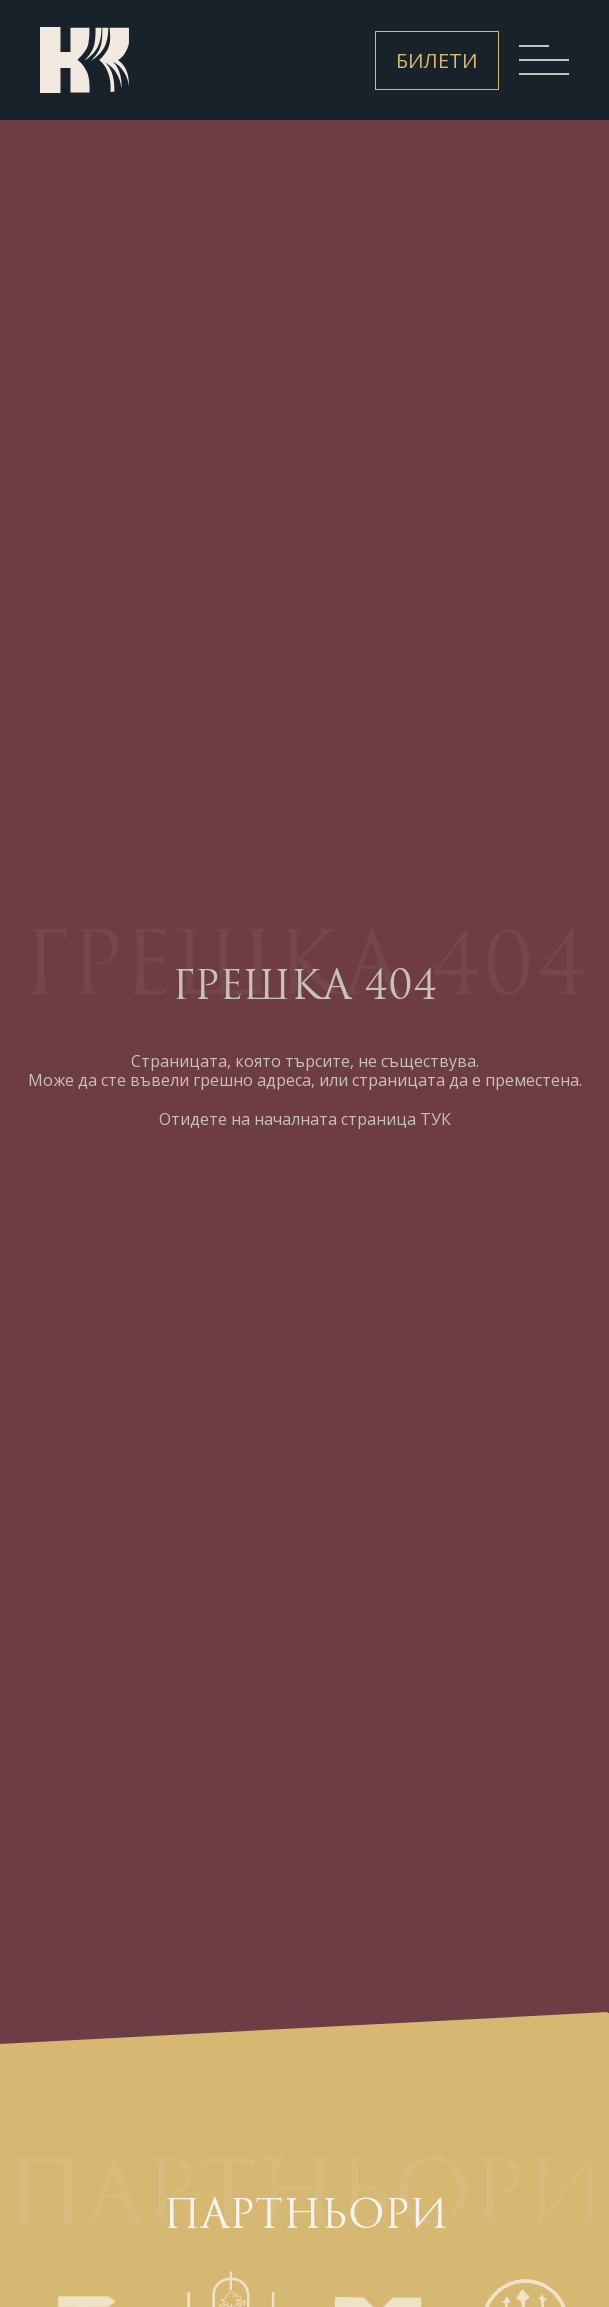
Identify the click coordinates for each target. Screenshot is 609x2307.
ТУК (435, 1119)
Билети (437, 60)
